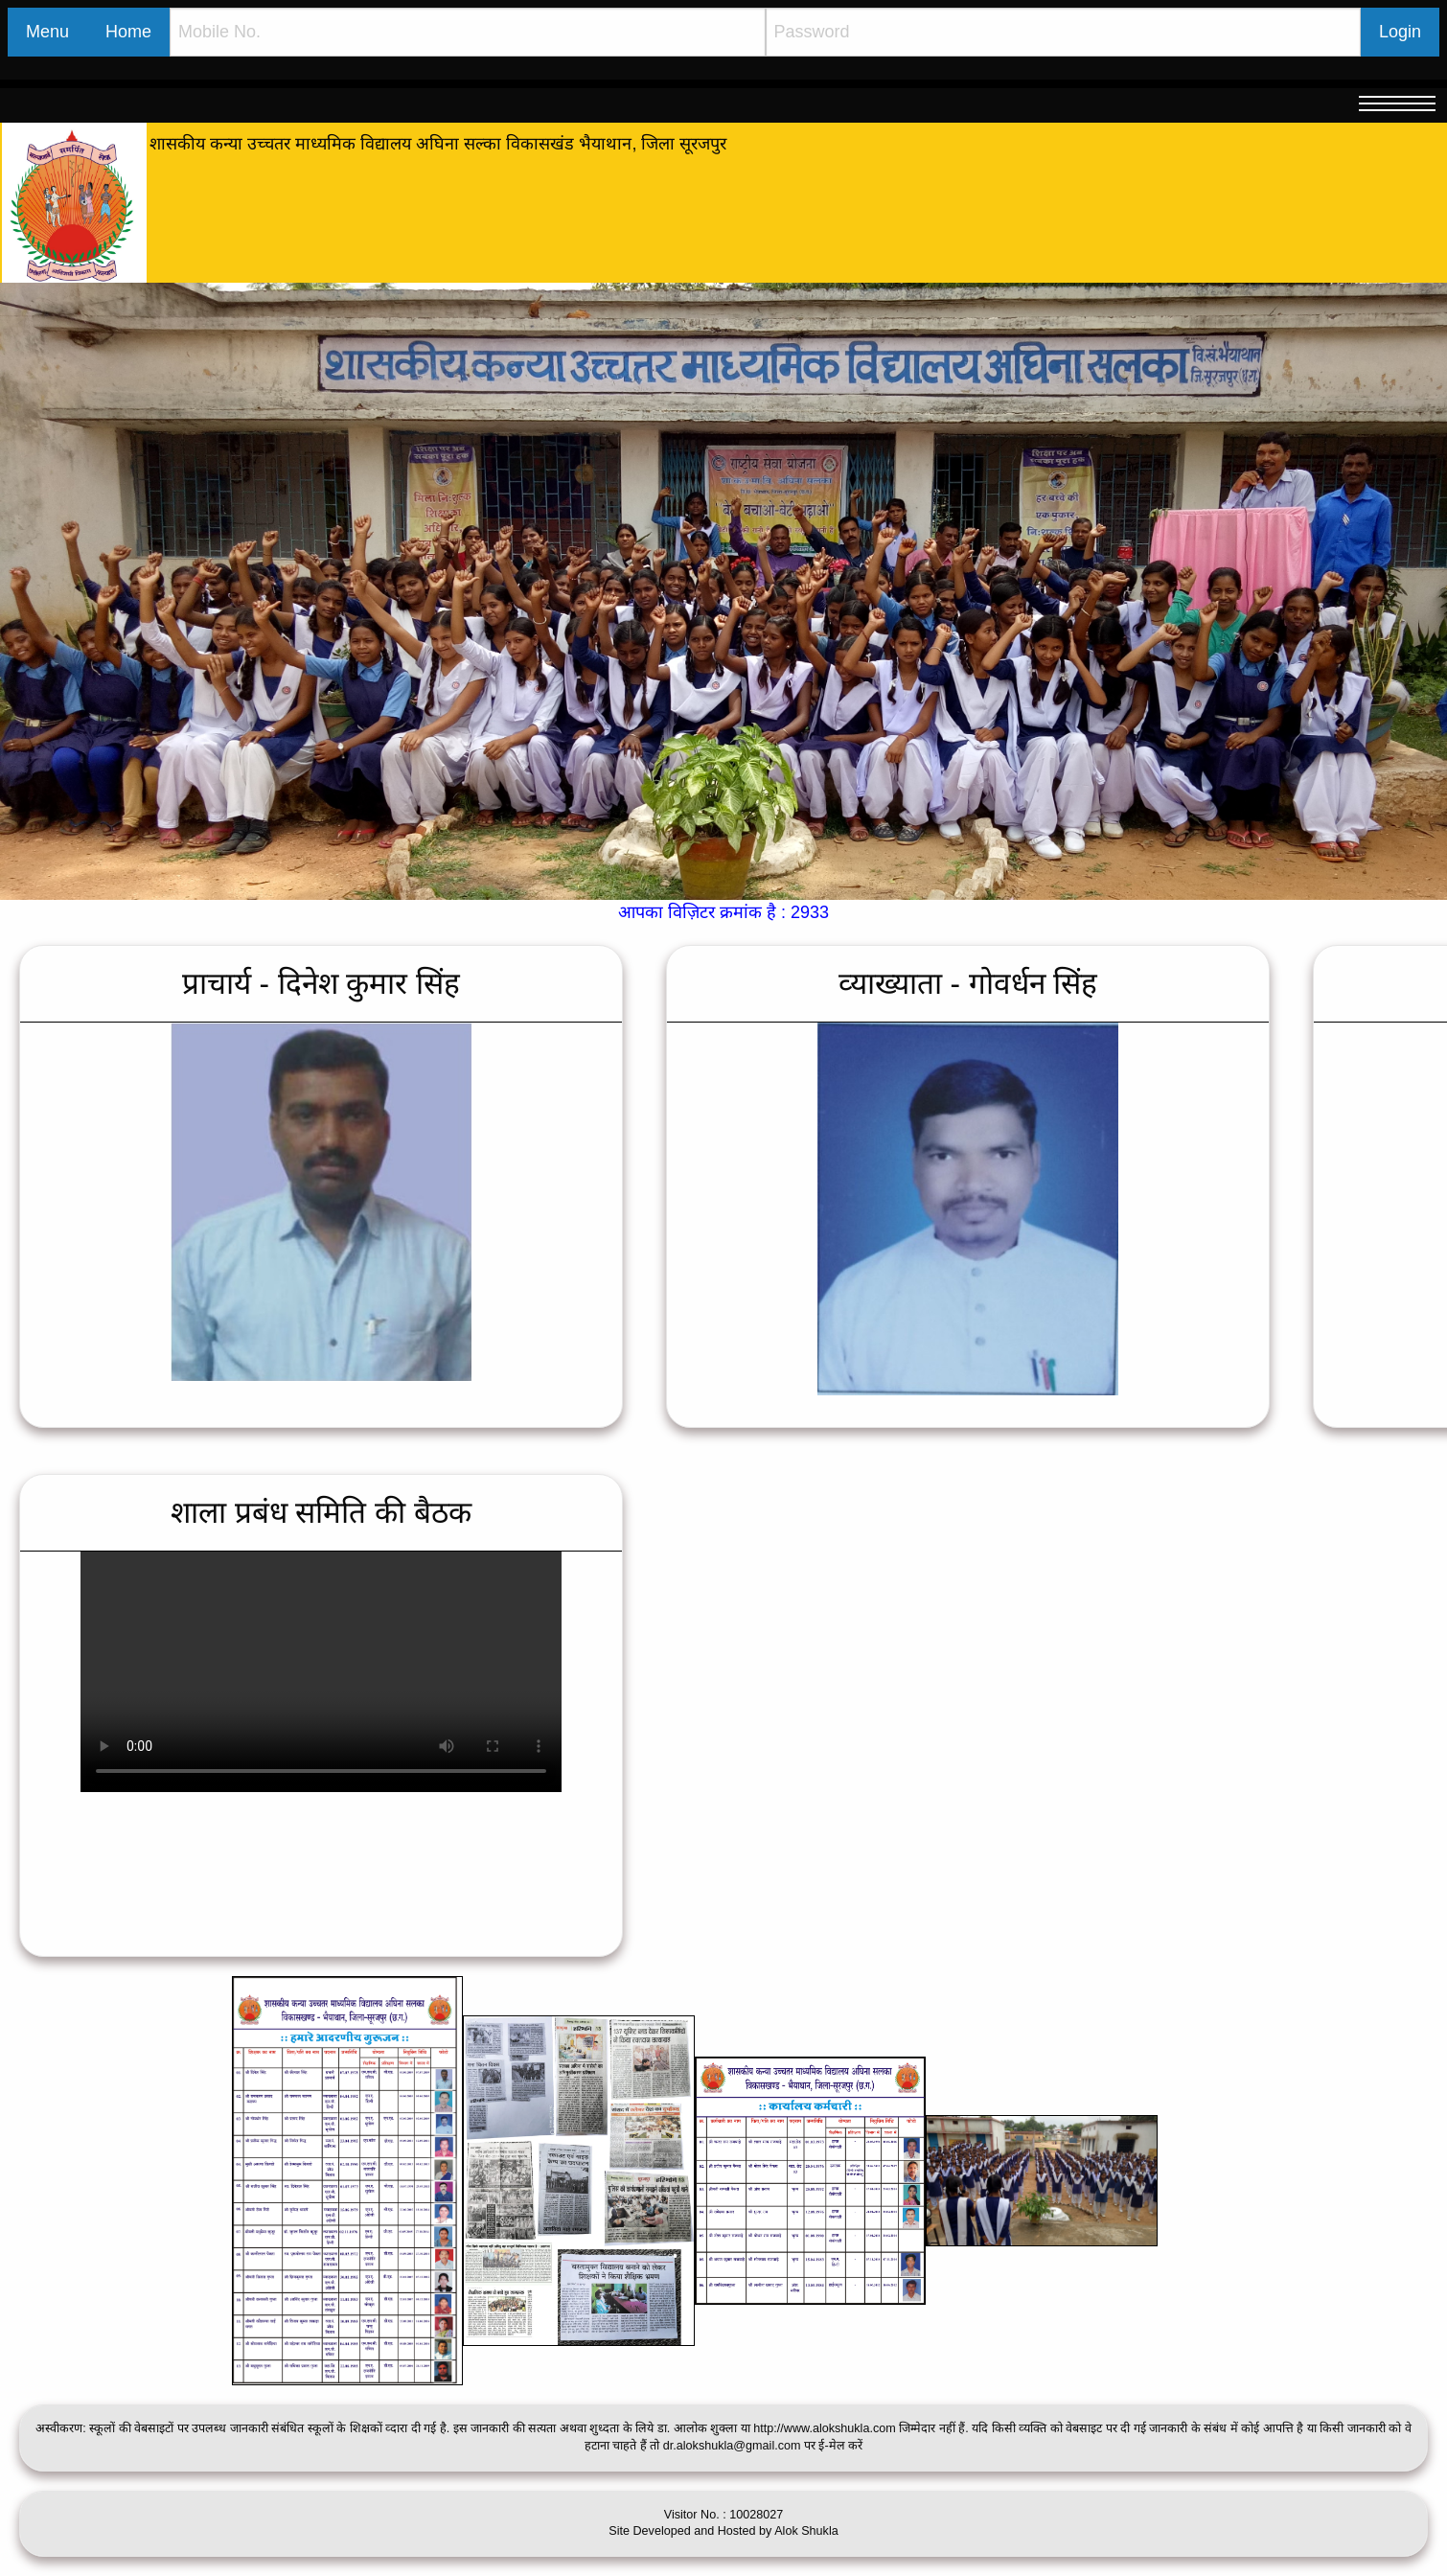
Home (128, 31)
